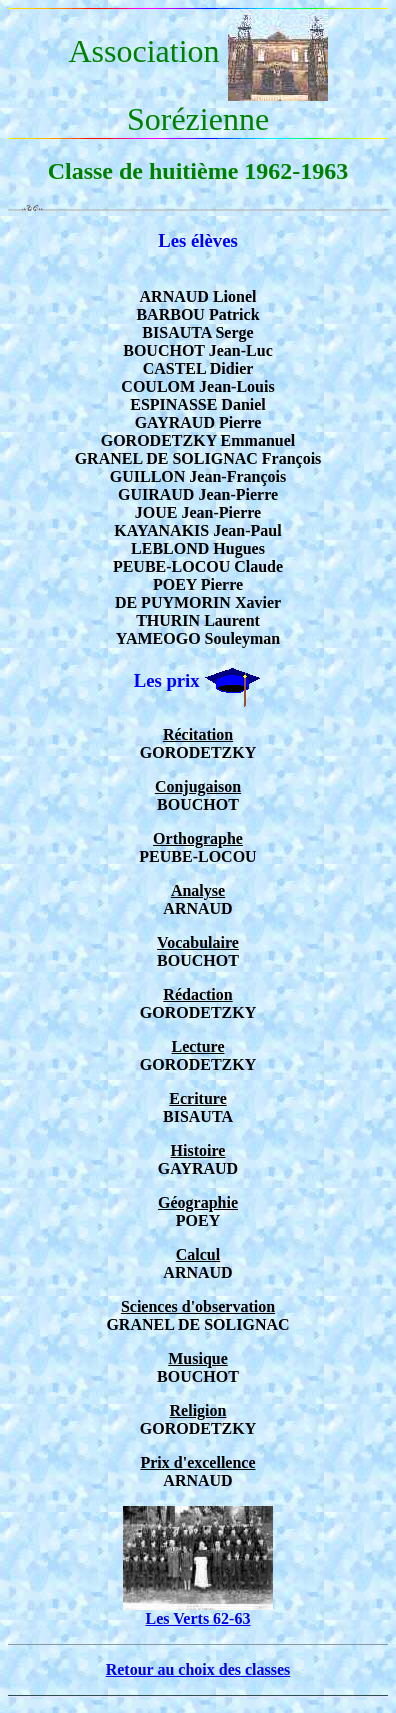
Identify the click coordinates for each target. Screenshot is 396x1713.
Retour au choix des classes (198, 1669)
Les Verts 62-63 (198, 1611)
